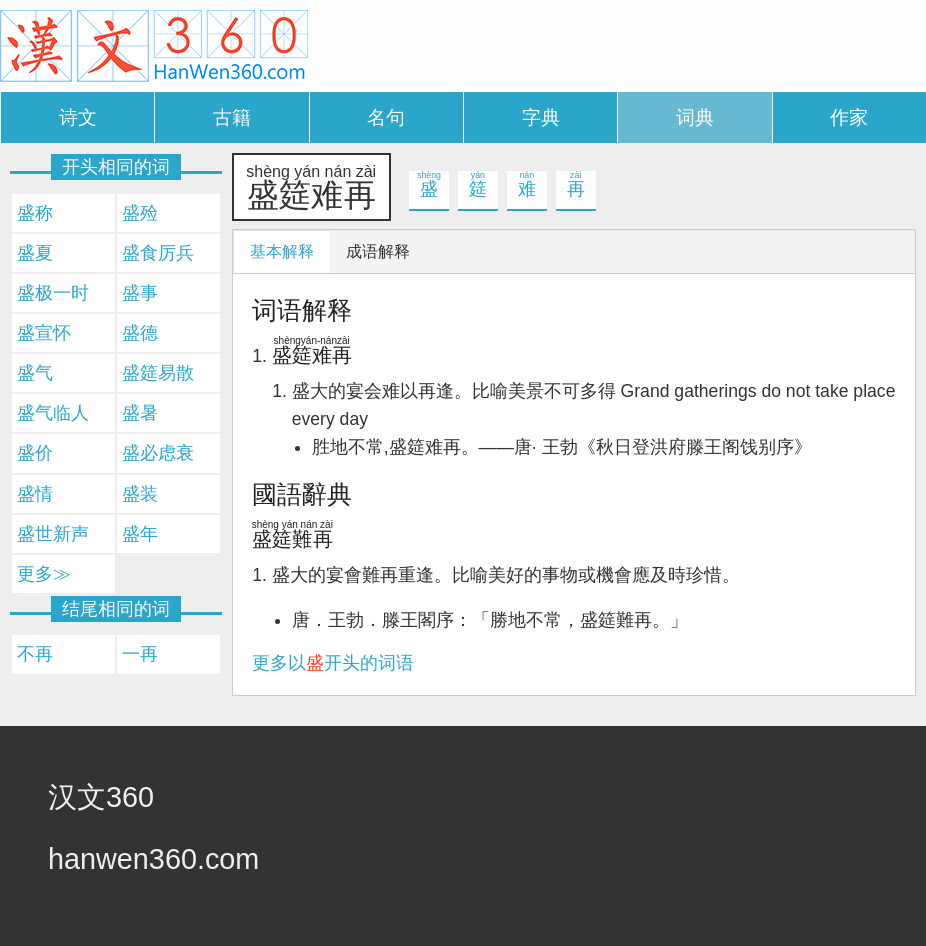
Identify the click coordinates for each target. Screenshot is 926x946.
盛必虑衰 (158, 453)
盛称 (35, 213)
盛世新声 (53, 534)
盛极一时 (53, 293)
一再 (140, 654)
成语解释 (378, 251)
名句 (386, 117)
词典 (695, 117)
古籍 (232, 117)
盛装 (140, 494)
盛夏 (35, 253)
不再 (35, 654)
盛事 (140, 293)
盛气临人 (53, 413)
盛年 (140, 534)
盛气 (35, 373)
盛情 (35, 494)
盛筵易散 (158, 373)
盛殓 (140, 213)
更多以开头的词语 (333, 663)
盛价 (35, 453)
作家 (849, 117)
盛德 (140, 333)
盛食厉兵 (158, 253)
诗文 (78, 117)
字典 (541, 117)
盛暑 (140, 413)
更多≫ (44, 574)
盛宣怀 (44, 333)
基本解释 (282, 251)
